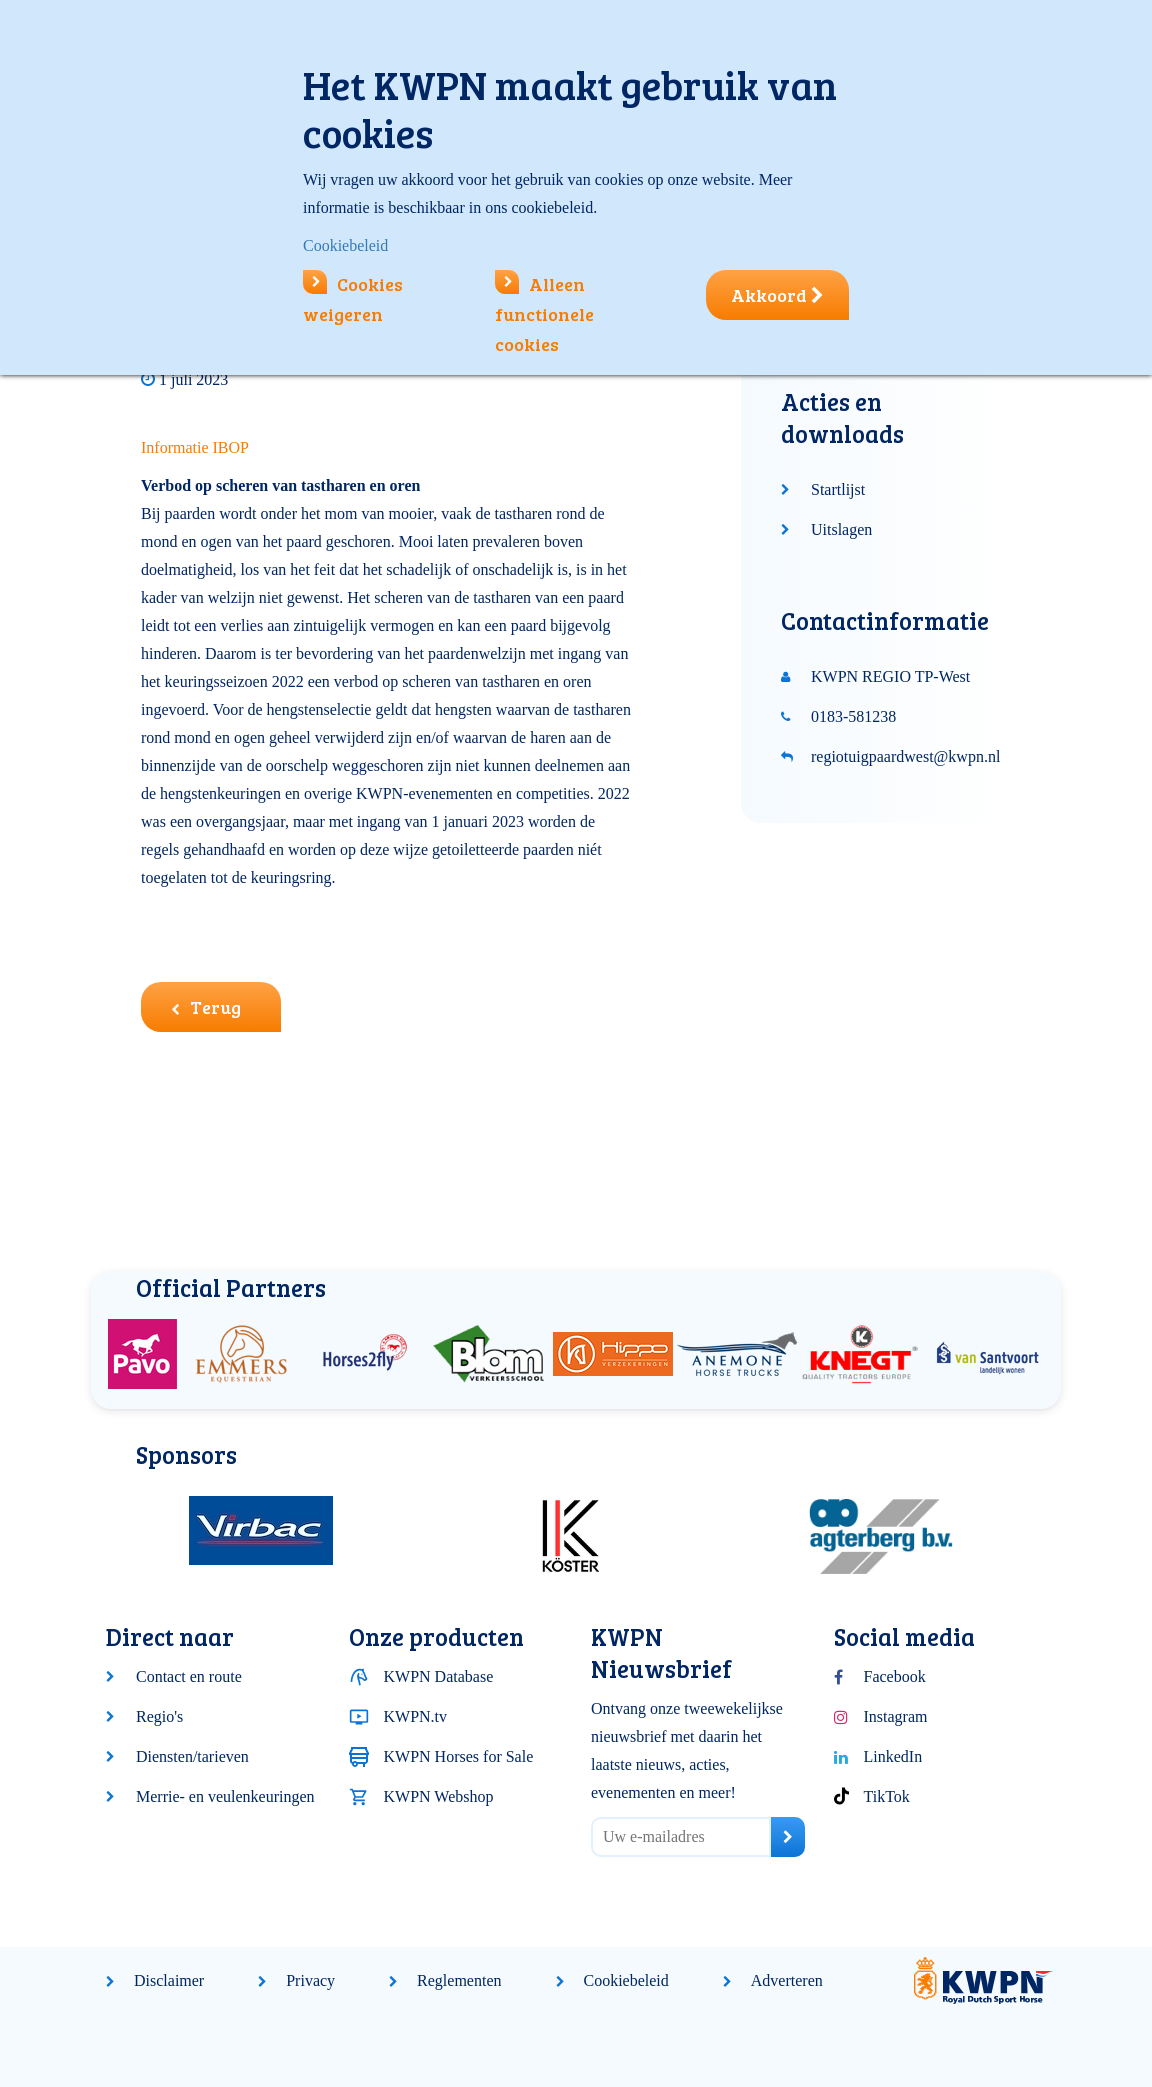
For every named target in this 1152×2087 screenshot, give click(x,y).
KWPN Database (439, 1676)
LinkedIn (893, 1756)
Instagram (896, 1716)
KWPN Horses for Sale (459, 1756)
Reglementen (459, 1980)
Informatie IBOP (195, 447)
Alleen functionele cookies (544, 314)
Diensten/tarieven (192, 1756)
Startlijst (838, 489)
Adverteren (787, 1980)
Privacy (310, 1980)
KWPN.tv (416, 1716)
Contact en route (189, 1676)
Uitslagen (841, 529)
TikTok (887, 1796)
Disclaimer (169, 1980)
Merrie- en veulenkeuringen (225, 1796)
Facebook (895, 1676)
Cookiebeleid (626, 1980)
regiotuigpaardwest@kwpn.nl (905, 756)
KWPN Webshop (439, 1796)
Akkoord (777, 295)
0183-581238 (853, 716)
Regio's (159, 1716)
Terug (206, 1007)
